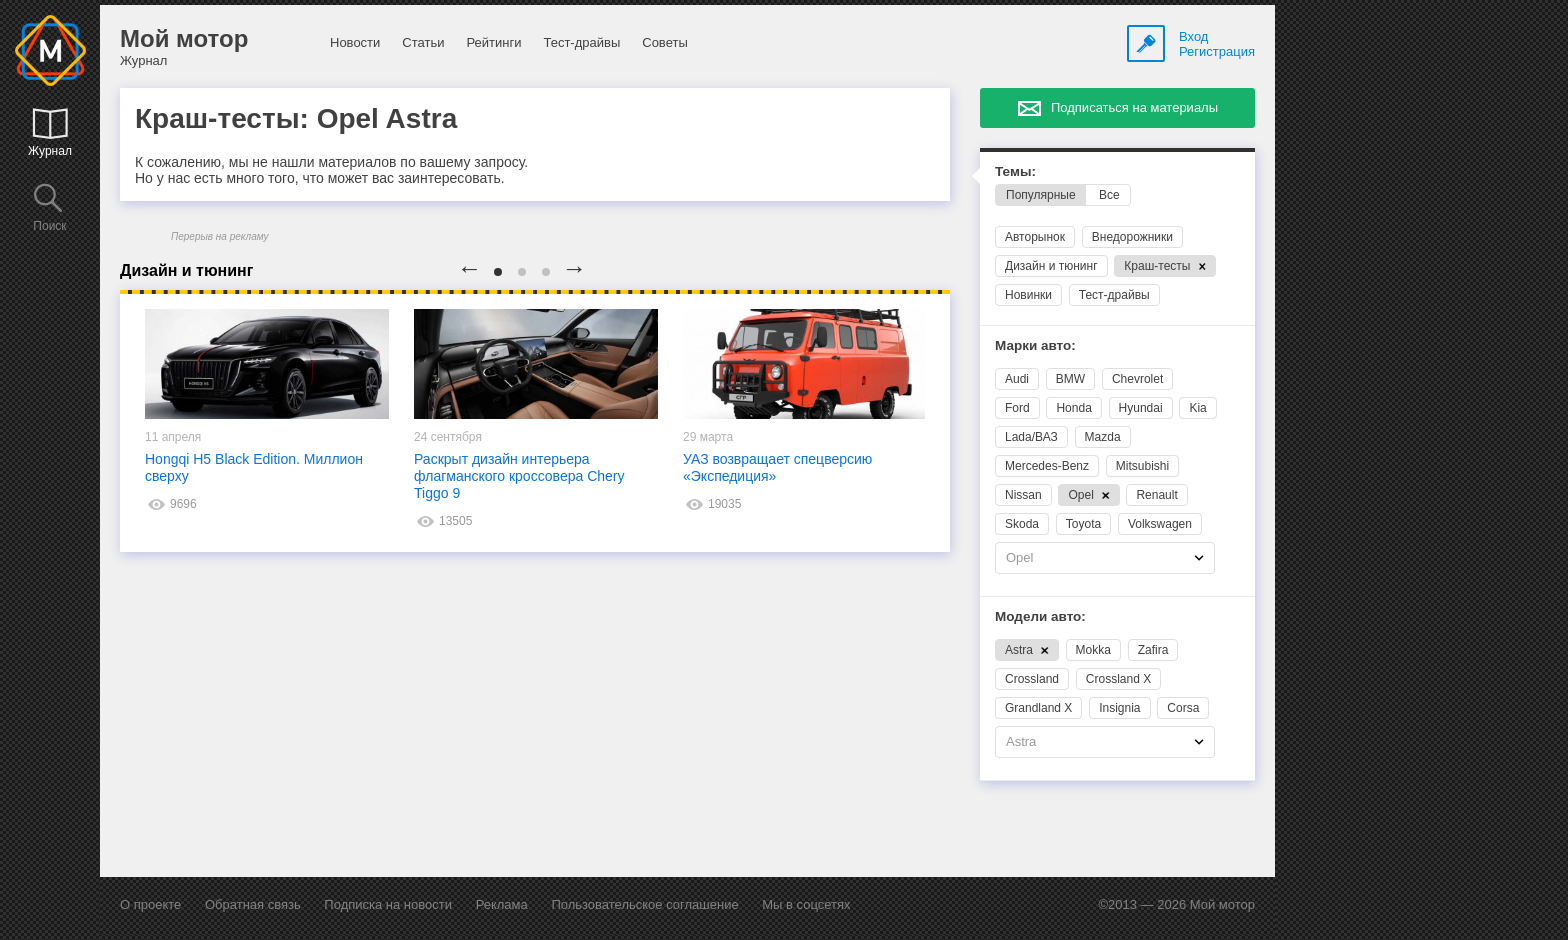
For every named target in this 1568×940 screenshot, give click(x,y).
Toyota (1083, 524)
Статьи (423, 42)
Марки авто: (1035, 345)
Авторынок (1035, 237)
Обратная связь (253, 904)
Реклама (502, 904)
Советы (664, 42)
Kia (1197, 408)
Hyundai (1141, 408)
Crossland (1032, 679)
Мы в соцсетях (806, 904)
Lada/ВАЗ (1031, 437)
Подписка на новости (388, 904)
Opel (1088, 495)
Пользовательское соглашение (644, 904)
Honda (1073, 408)
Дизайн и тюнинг (1051, 266)
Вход (1193, 36)
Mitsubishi (1142, 466)
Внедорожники (1132, 237)
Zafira (1153, 650)
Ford (1017, 408)
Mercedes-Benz (1047, 466)
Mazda (1103, 437)
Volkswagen (1160, 524)
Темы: (1015, 171)
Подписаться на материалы (1134, 107)
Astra (1027, 650)
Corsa (1183, 708)
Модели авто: (1040, 616)
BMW (1070, 379)
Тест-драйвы (581, 42)
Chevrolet (1137, 379)
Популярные (1041, 195)
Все (1109, 195)
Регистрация (1217, 51)
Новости (355, 42)
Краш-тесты (1165, 266)
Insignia (1119, 708)
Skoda (1022, 524)
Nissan (1023, 495)
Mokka (1093, 650)
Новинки (1028, 295)
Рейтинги (493, 42)
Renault (1156, 495)
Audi (1017, 379)
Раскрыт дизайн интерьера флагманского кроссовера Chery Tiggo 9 (519, 476)
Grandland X (1038, 708)
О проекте (150, 904)
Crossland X (1118, 679)
